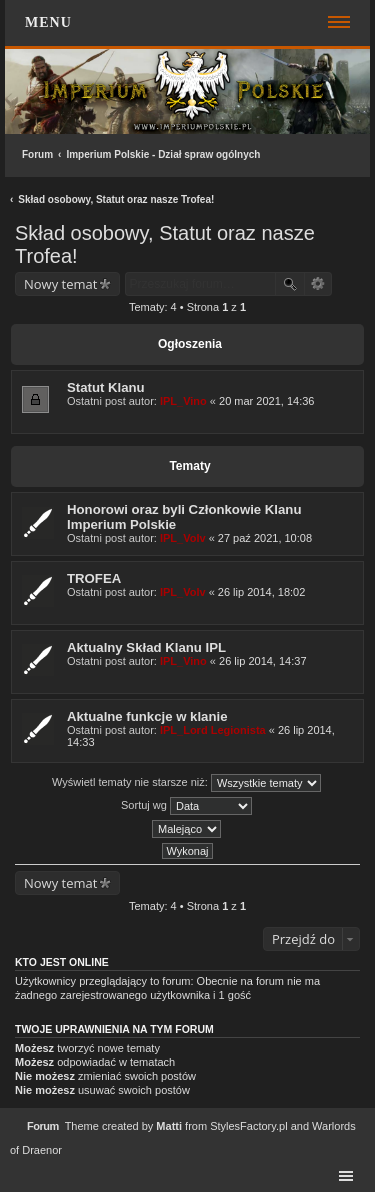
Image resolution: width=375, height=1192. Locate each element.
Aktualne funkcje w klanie (147, 716)
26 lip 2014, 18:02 (261, 592)
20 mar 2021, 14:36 (266, 401)
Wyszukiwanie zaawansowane (318, 284)
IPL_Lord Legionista (213, 730)
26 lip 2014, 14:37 (262, 661)
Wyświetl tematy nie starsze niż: (186, 783)
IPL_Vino (183, 401)
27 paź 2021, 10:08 (265, 538)
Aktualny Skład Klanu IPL (146, 647)
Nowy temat (60, 284)
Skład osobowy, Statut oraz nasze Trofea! (116, 199)
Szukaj (290, 284)
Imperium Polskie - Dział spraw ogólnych (163, 154)
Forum (37, 154)
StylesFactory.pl (248, 1126)
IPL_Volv (183, 538)
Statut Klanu (106, 387)
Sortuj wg (186, 806)
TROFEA (94, 578)
